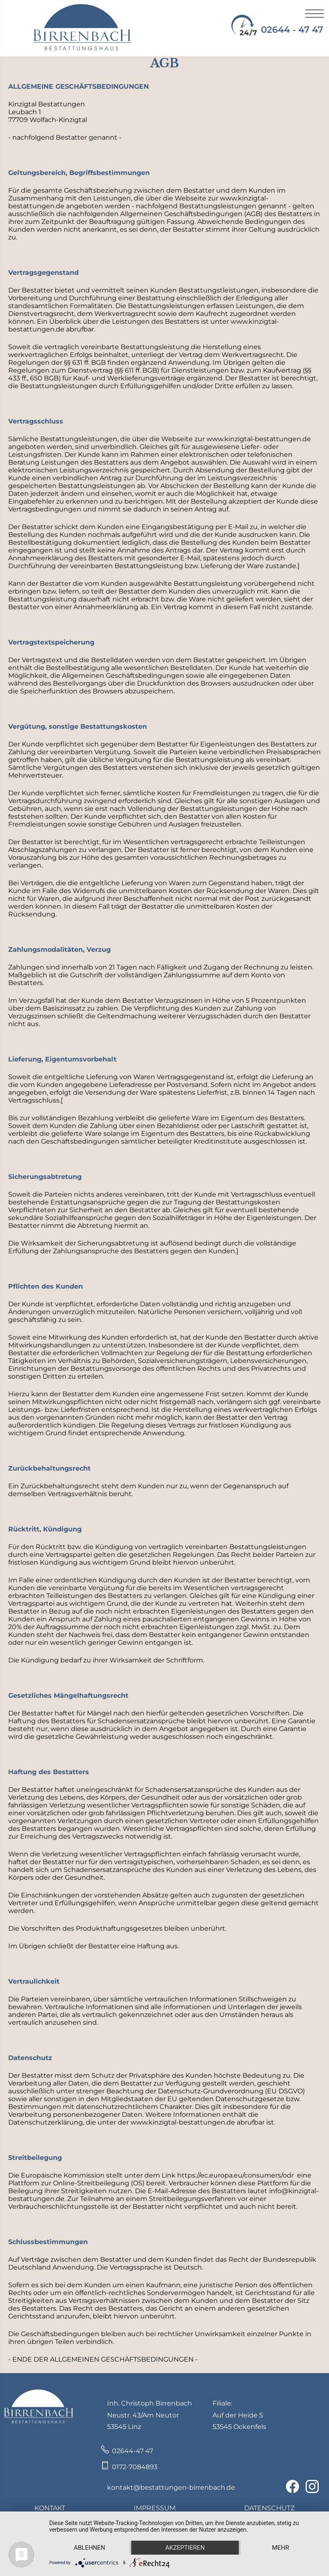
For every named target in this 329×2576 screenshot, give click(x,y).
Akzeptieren (185, 2547)
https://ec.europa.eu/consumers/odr (235, 2175)
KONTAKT (49, 2508)
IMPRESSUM (155, 2508)
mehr (280, 2547)
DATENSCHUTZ (269, 2508)
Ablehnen (89, 2547)
